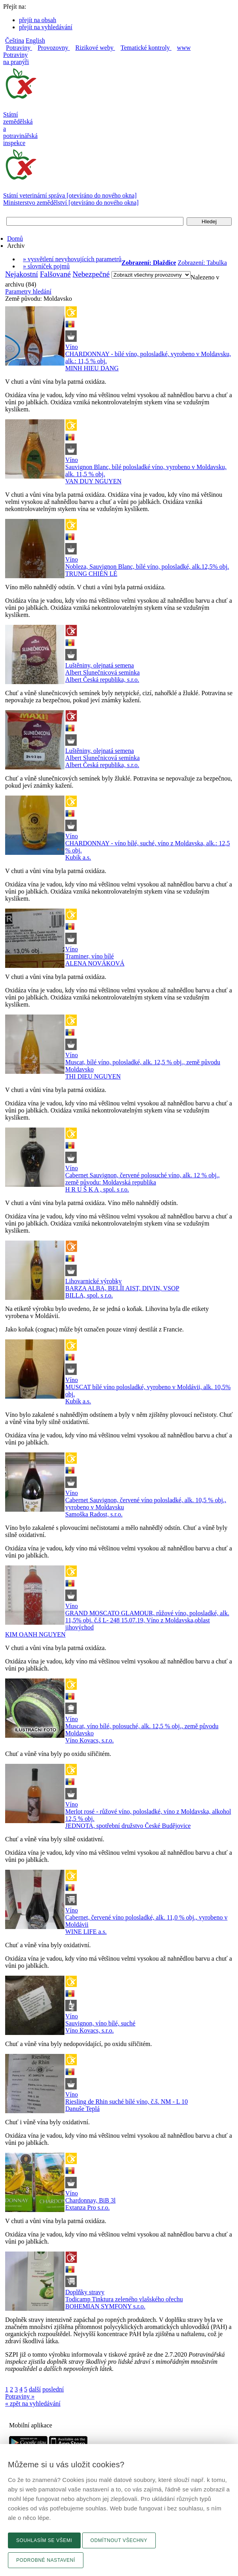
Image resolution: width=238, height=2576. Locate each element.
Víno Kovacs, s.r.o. (89, 1740)
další (35, 2389)
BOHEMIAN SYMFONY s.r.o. (105, 2306)
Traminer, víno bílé (89, 956)
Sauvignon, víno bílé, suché (100, 2023)
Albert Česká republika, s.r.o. (102, 679)
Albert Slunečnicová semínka (102, 672)
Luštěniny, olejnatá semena (99, 665)
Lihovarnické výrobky (93, 1281)
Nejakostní (21, 274)
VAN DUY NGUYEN (93, 481)
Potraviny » (19, 2396)
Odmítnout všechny (119, 2540)
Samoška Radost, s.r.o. (94, 1514)
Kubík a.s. (78, 857)
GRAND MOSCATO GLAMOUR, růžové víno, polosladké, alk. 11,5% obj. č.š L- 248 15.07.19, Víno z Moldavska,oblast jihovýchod (147, 1620)
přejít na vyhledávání (45, 27)
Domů (15, 238)
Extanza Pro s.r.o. (87, 2207)
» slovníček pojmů (46, 266)
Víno (71, 346)
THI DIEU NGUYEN (93, 1076)
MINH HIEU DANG (92, 368)
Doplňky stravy (84, 2292)
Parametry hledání (28, 291)
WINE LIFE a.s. (86, 1931)
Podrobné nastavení (45, 2560)
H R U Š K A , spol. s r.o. (97, 1189)
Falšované (55, 274)
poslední (53, 2389)
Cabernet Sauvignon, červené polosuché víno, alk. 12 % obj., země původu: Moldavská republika (142, 1179)
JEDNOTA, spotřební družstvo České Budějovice (128, 1825)
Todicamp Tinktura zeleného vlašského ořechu (124, 2299)
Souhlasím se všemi (44, 2540)
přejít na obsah (37, 20)
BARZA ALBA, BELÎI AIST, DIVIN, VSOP (122, 1288)
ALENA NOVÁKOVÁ (95, 963)
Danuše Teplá (82, 2108)
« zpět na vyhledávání (32, 2403)
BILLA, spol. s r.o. (89, 1295)
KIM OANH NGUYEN (35, 1634)
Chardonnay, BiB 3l (90, 2200)
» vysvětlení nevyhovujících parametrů (72, 259)
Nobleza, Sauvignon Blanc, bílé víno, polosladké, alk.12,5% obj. (147, 566)
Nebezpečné (91, 274)
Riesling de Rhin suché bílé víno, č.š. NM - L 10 (126, 2101)
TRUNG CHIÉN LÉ (91, 573)
